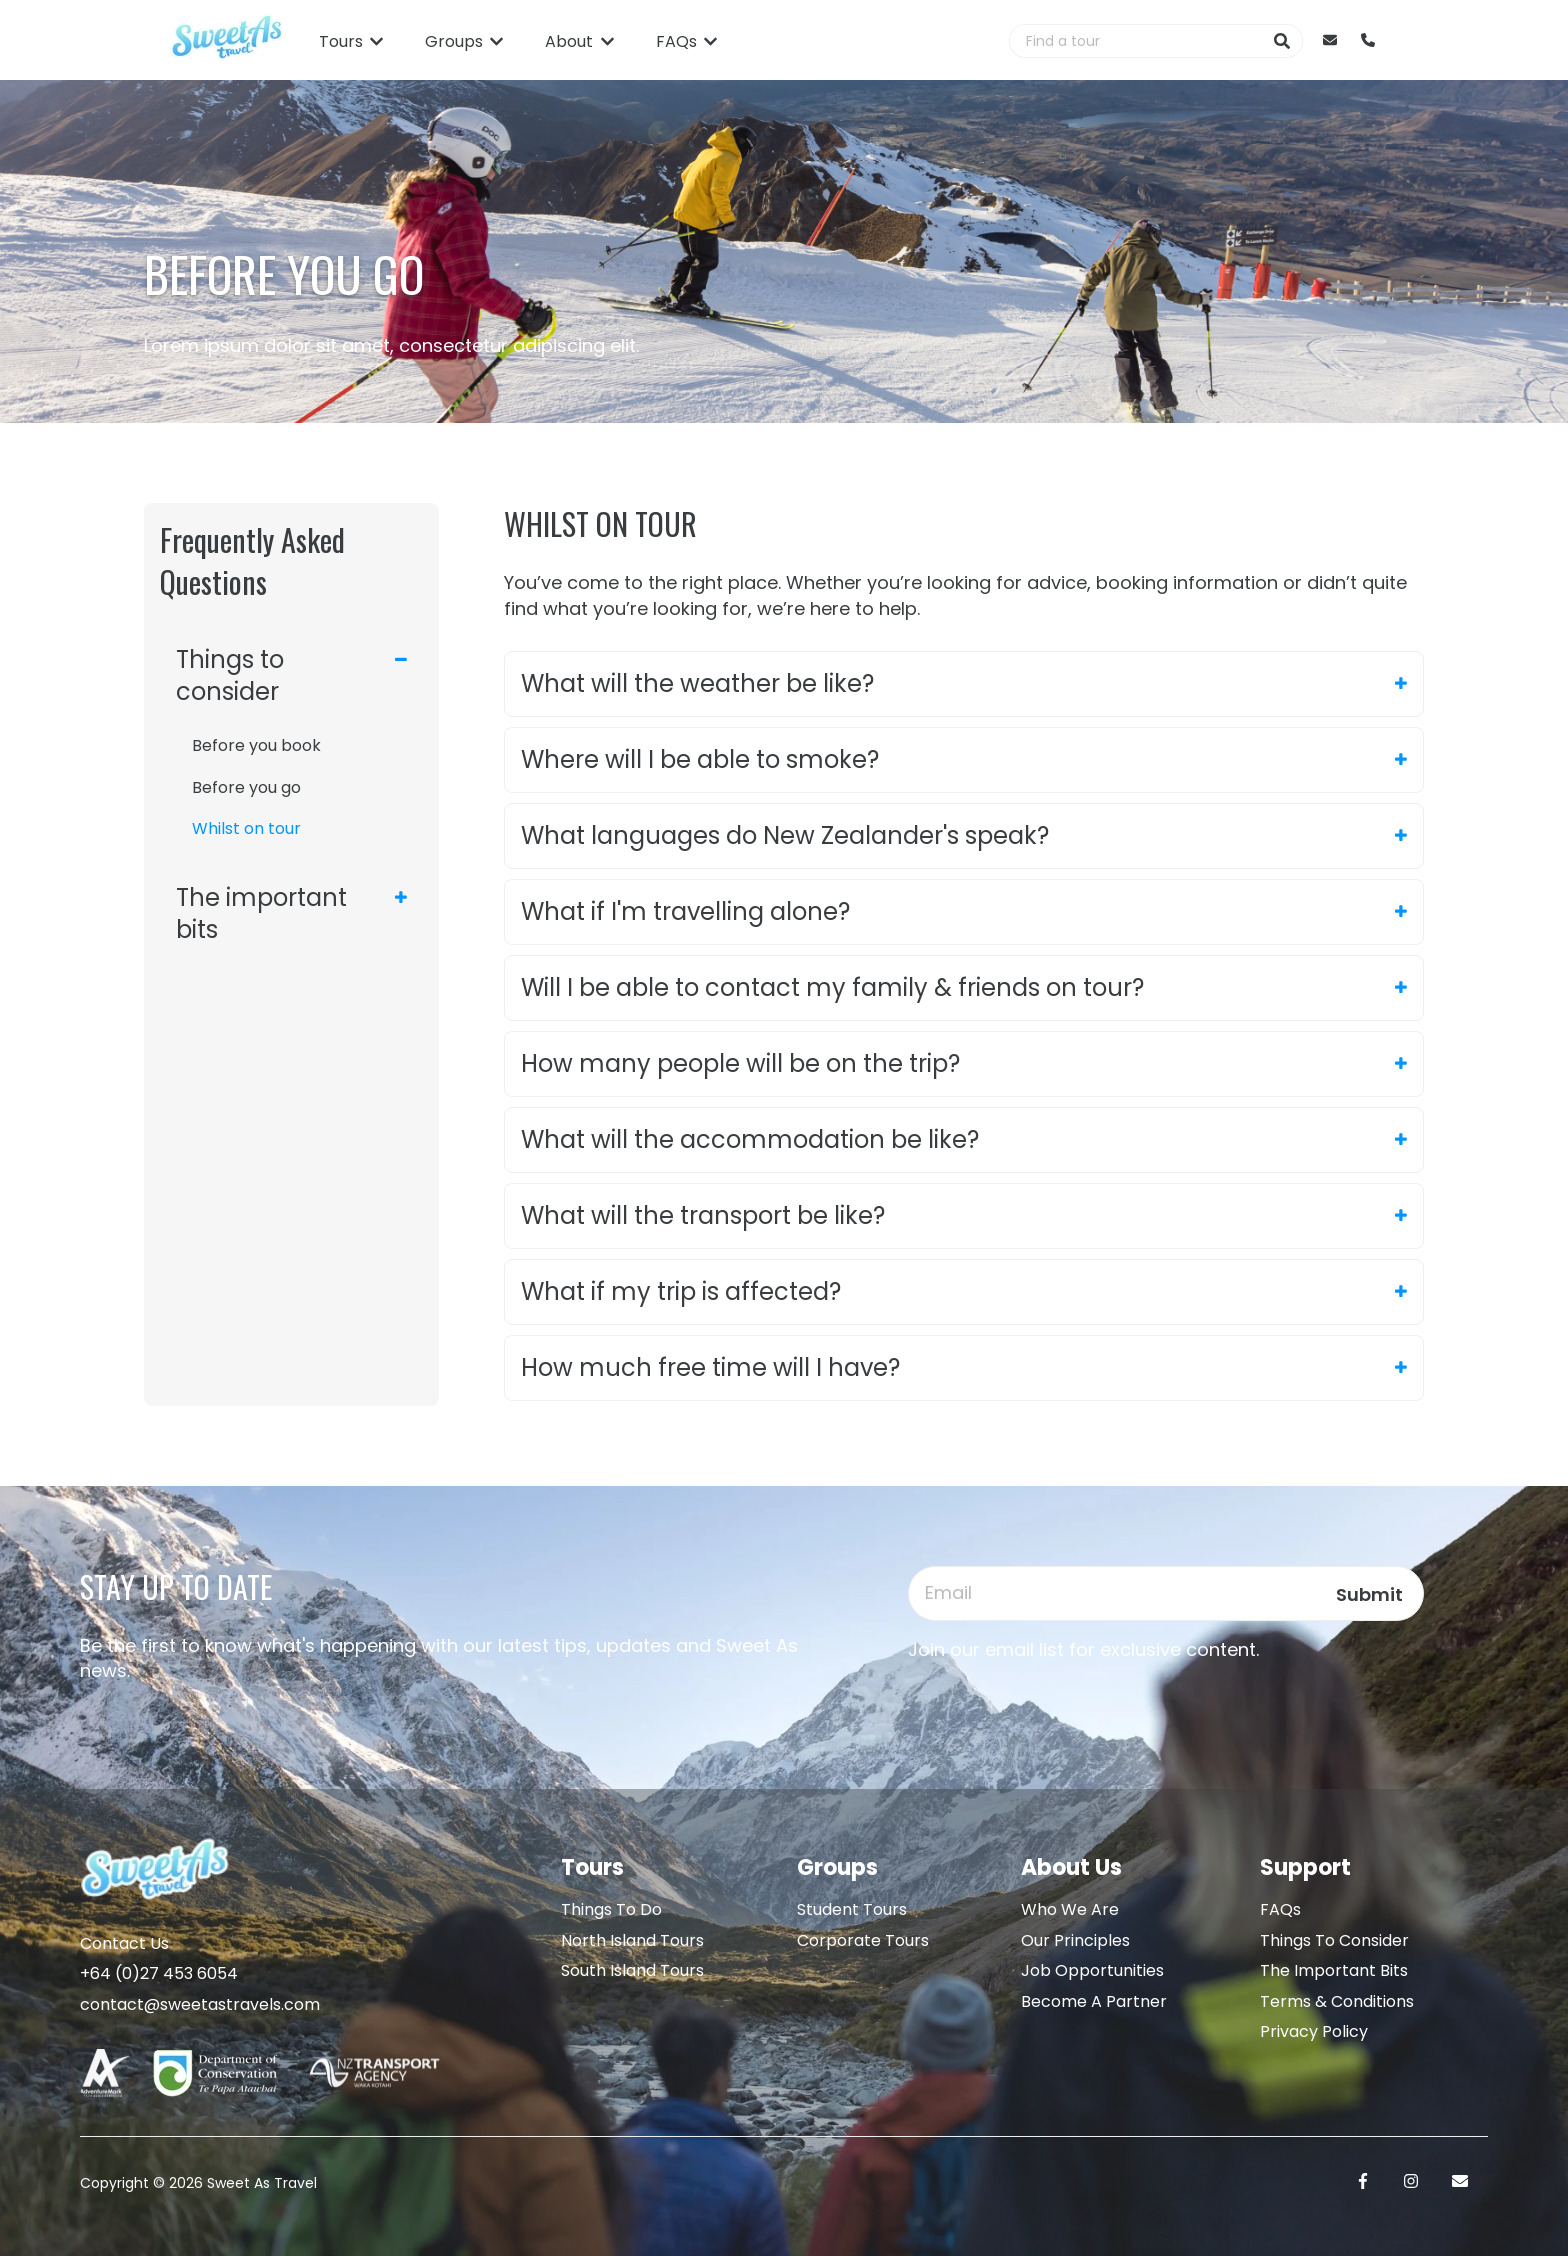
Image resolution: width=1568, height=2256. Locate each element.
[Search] (1282, 41)
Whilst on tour (246, 828)
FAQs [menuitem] (1280, 1909)
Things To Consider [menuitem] (1334, 1940)
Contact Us (124, 1943)
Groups (454, 42)
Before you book (256, 745)
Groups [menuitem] (837, 1867)
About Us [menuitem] (1071, 1867)
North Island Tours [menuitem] (632, 1940)
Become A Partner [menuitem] (1094, 2001)
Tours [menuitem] (592, 1867)
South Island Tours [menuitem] (632, 1970)
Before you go (246, 787)
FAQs (676, 42)
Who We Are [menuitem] (1070, 1909)
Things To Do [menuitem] (611, 1909)
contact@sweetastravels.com (200, 2004)
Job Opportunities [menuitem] (1092, 1970)
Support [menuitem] (1305, 1867)
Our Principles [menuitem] (1075, 1940)
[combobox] (1136, 41)
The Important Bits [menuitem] (1334, 1970)
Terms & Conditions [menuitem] (1337, 2001)
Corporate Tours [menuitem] (863, 1940)
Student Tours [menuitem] (852, 1909)
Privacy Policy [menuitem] (1314, 2031)
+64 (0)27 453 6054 (159, 1973)
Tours (341, 42)
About (569, 42)
